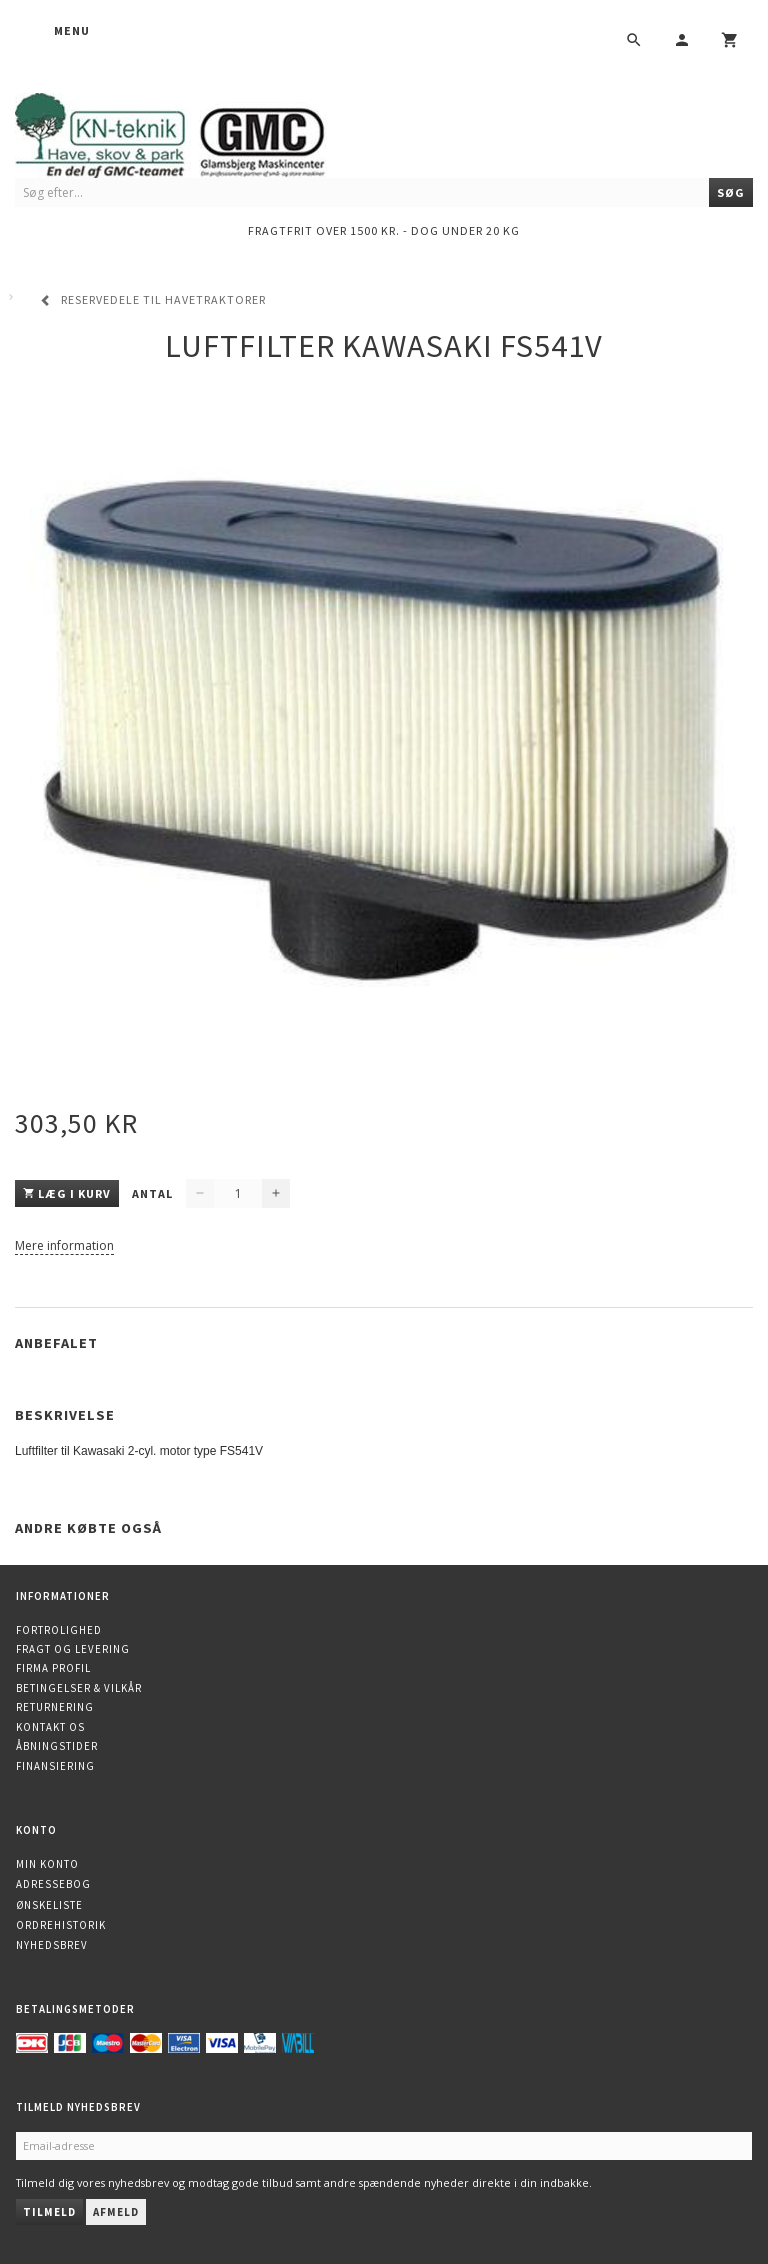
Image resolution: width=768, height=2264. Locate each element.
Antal (154, 1193)
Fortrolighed (59, 1630)
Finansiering (55, 1766)
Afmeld (116, 2212)
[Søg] (731, 192)
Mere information (64, 1245)
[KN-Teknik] (195, 131)
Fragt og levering (73, 1649)
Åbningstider (57, 1746)
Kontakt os (50, 1727)
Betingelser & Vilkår (79, 1688)
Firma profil (53, 1668)
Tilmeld (49, 2212)
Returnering (55, 1707)
